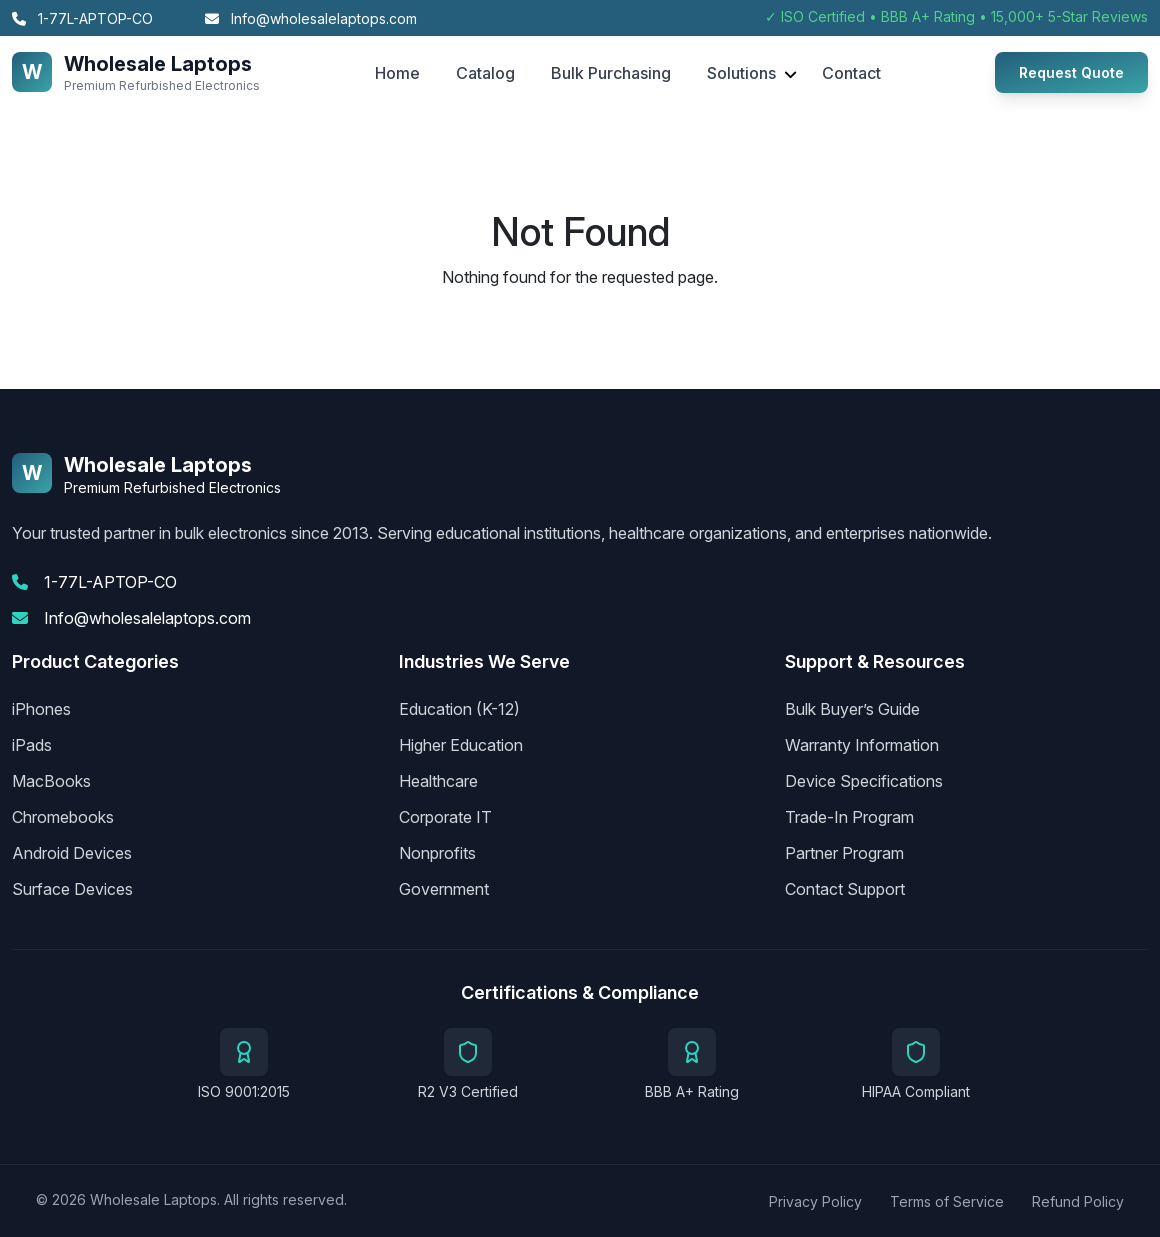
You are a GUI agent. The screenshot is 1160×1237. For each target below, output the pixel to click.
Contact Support (845, 889)
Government (444, 889)
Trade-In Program (849, 817)
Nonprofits (437, 853)
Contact (851, 73)
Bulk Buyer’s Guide (852, 709)
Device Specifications (864, 781)
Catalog (485, 73)
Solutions (741, 73)
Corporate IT (445, 817)
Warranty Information (862, 745)
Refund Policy (1078, 1201)
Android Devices (72, 853)
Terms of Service (947, 1201)
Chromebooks (63, 817)
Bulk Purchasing (611, 73)
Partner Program (844, 853)
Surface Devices (72, 889)
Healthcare (438, 781)
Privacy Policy (815, 1201)
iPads (32, 745)
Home (397, 73)
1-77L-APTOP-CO (82, 18)
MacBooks (51, 781)
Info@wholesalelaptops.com (311, 18)
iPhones (41, 709)
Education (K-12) (459, 709)
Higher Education (461, 745)
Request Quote (1071, 72)
